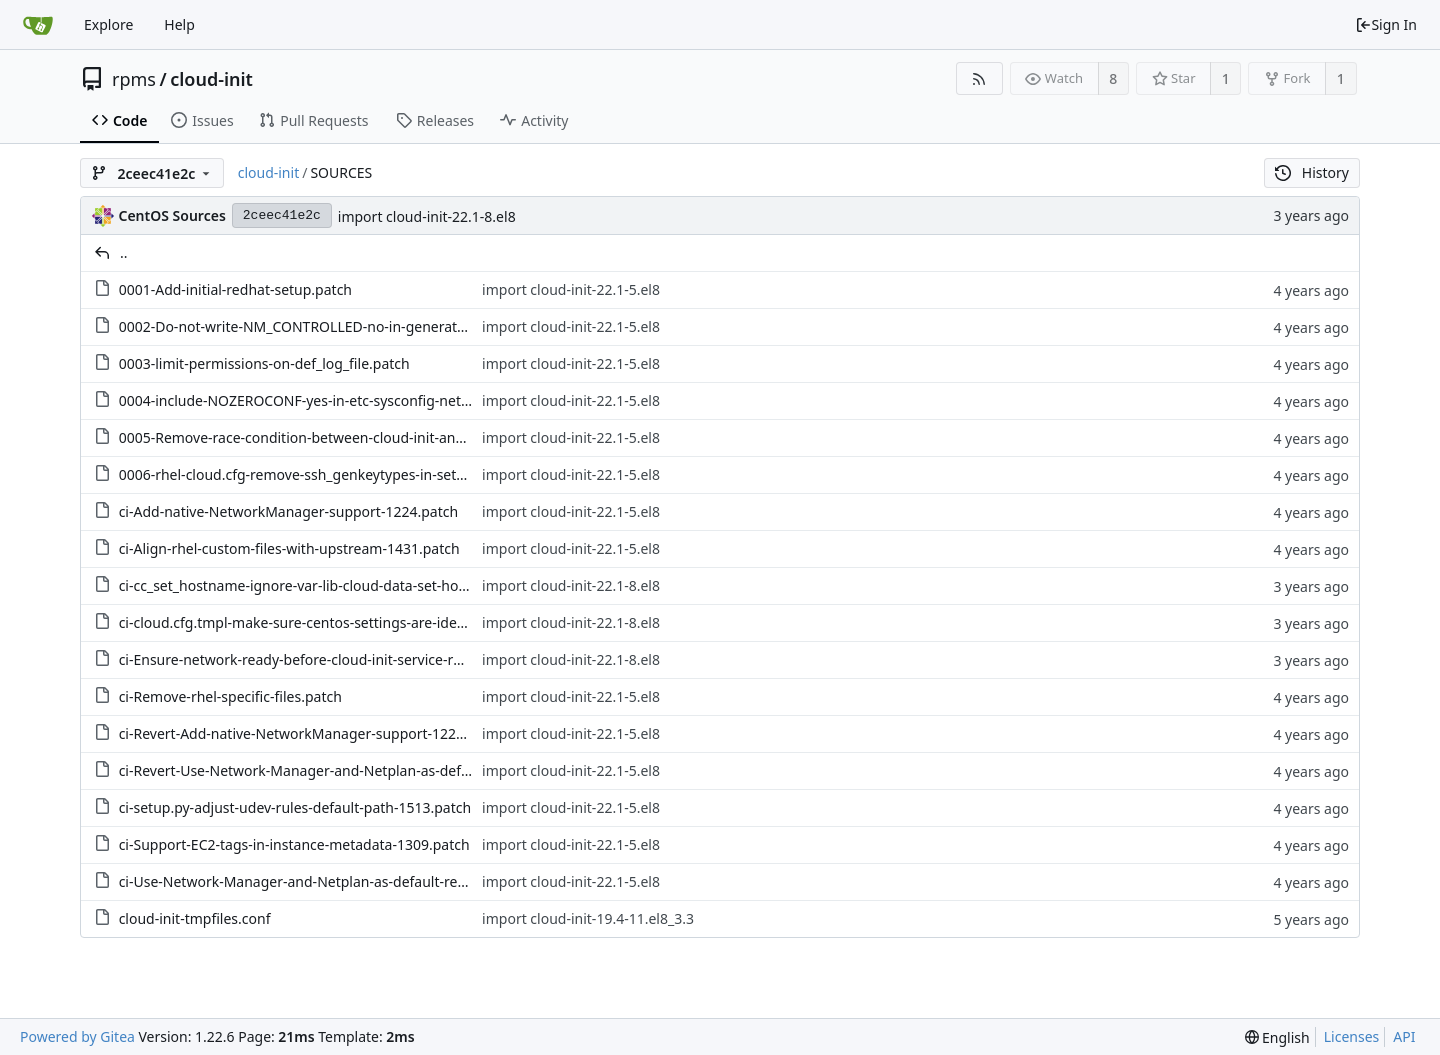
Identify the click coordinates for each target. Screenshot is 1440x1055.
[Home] (38, 25)
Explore (108, 24)
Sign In (1386, 24)
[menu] (1277, 1037)
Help (179, 24)
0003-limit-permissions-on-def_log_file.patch (264, 363)
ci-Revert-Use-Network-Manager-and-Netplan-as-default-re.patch (332, 770)
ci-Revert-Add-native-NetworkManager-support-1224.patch (312, 733)
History (1312, 172)
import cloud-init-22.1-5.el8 (571, 289)
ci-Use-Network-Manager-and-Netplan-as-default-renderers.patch (334, 881)
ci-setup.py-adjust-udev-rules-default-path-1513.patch (295, 807)
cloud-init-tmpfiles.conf (195, 918)
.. (124, 252)
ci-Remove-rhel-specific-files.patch (230, 696)
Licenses (1352, 1036)
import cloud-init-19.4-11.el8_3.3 (588, 918)
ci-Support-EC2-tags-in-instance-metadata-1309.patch (294, 844)
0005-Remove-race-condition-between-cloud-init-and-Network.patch (342, 437)
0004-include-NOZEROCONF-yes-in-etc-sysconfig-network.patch (327, 400)
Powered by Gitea (77, 1036)
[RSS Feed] (979, 78)
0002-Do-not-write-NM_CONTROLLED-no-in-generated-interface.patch (348, 326)
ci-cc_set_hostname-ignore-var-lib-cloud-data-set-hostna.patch (323, 585)
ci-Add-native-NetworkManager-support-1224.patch (288, 511)
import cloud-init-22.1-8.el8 (427, 216)
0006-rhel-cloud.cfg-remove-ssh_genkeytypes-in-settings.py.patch (334, 474)
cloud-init (211, 79)
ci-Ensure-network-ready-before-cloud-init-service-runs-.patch (321, 659)
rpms (134, 79)
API (1404, 1036)
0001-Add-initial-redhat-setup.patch (235, 289)
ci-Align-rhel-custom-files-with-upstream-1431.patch (289, 548)
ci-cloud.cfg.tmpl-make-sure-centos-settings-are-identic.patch (320, 622)
